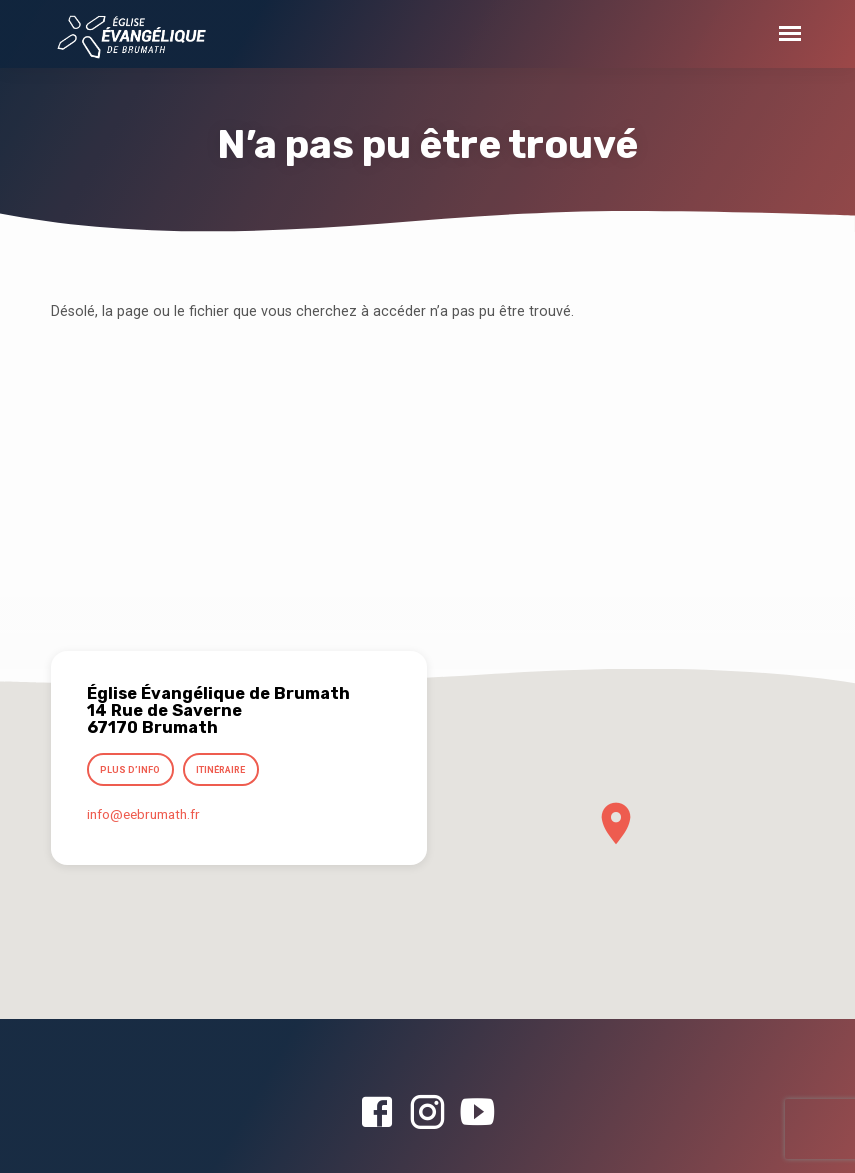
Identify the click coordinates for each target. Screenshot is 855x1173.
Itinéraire (221, 770)
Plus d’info (131, 770)
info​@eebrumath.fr (143, 815)
